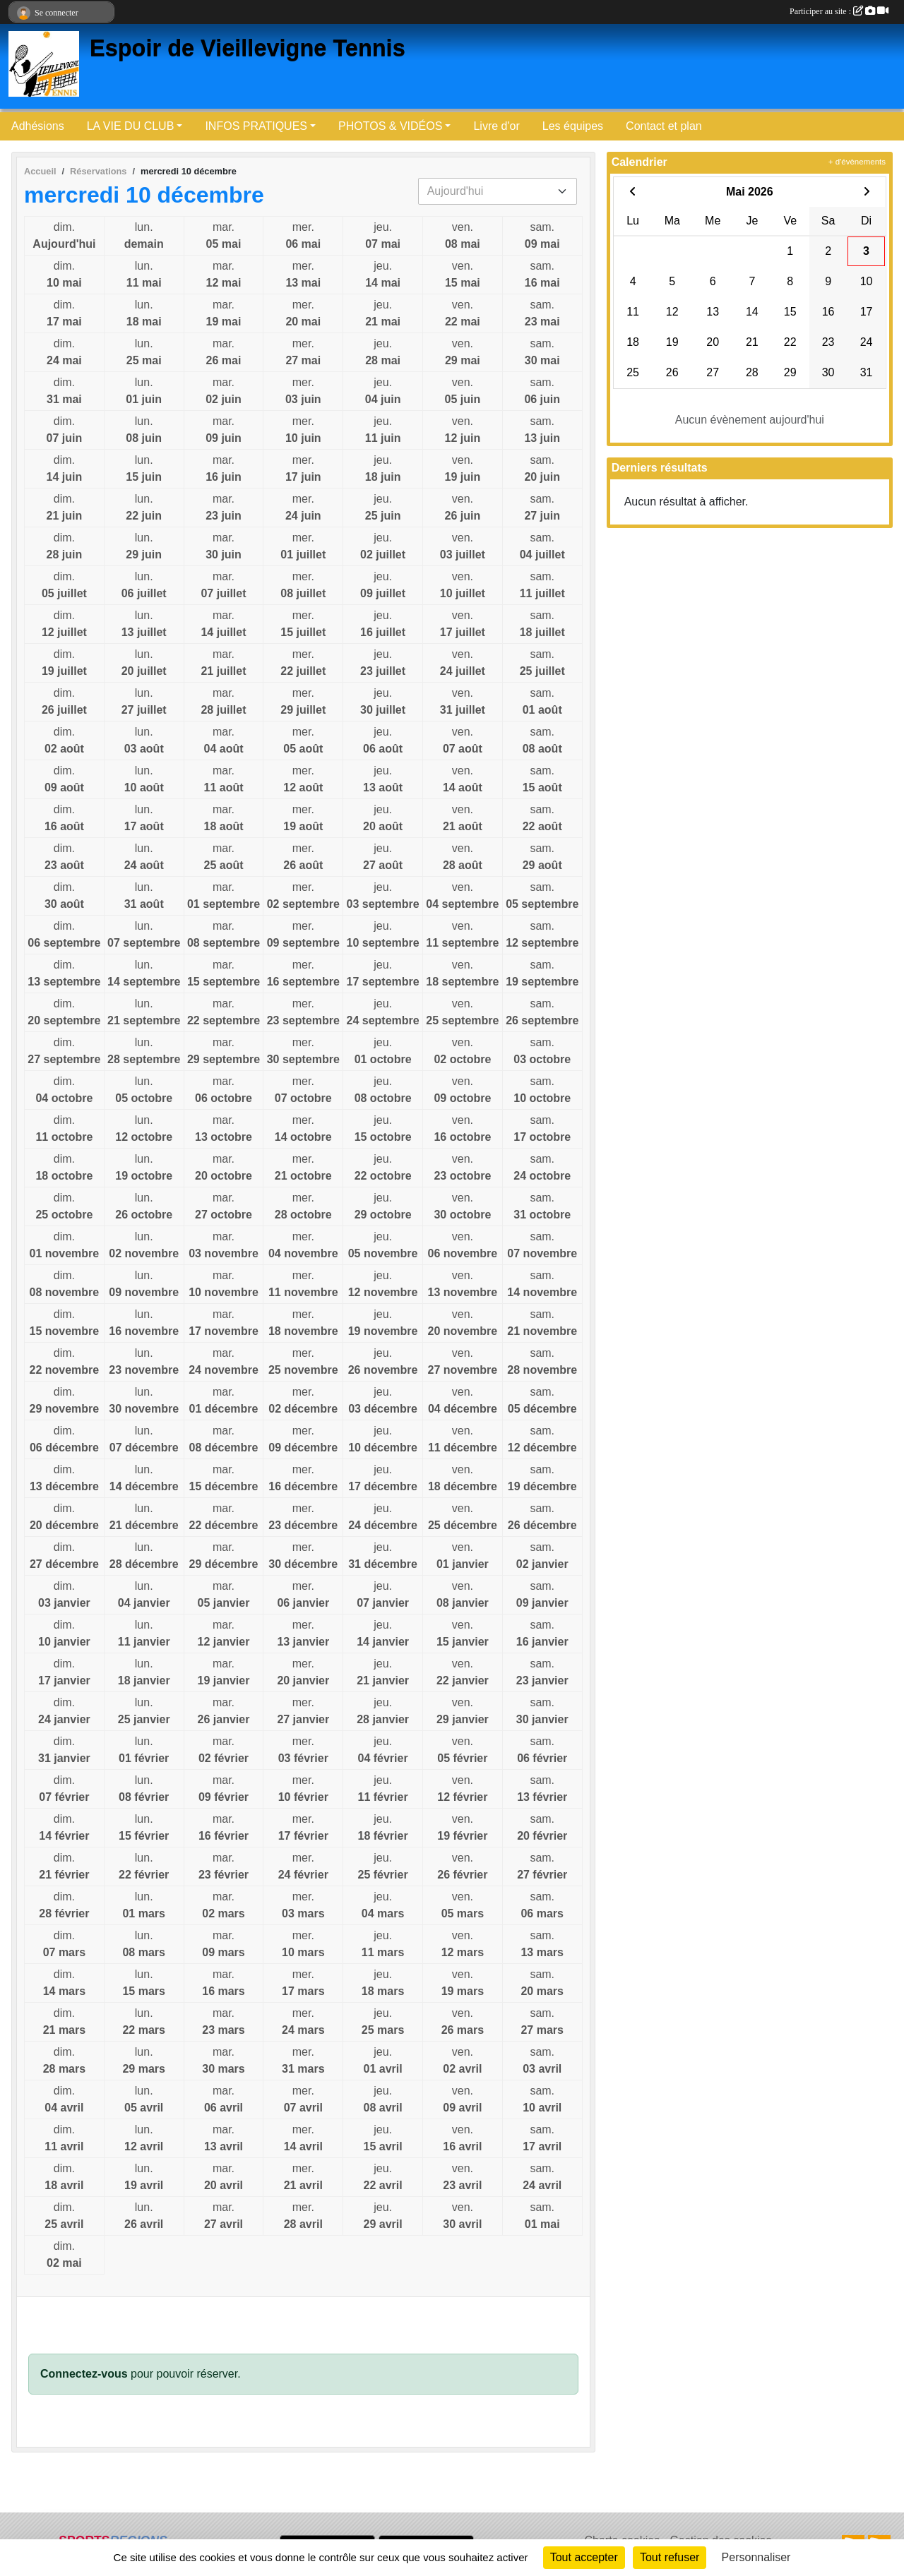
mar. (223, 237)
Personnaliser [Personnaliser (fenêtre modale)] (756, 2557)
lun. (144, 237)
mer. (303, 237)
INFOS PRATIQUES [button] (256, 126)
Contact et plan (664, 126)
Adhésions (37, 126)
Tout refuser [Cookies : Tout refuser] (669, 2557)
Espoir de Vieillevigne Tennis (247, 48)
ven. (462, 237)
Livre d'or (496, 126)
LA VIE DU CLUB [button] (130, 126)
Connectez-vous (84, 2374)
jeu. (382, 237)
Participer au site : (839, 11)
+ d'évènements (857, 161)
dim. (64, 237)
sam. (542, 237)
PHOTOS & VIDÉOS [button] (390, 126)
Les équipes (572, 126)
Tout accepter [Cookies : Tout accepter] (584, 2557)
